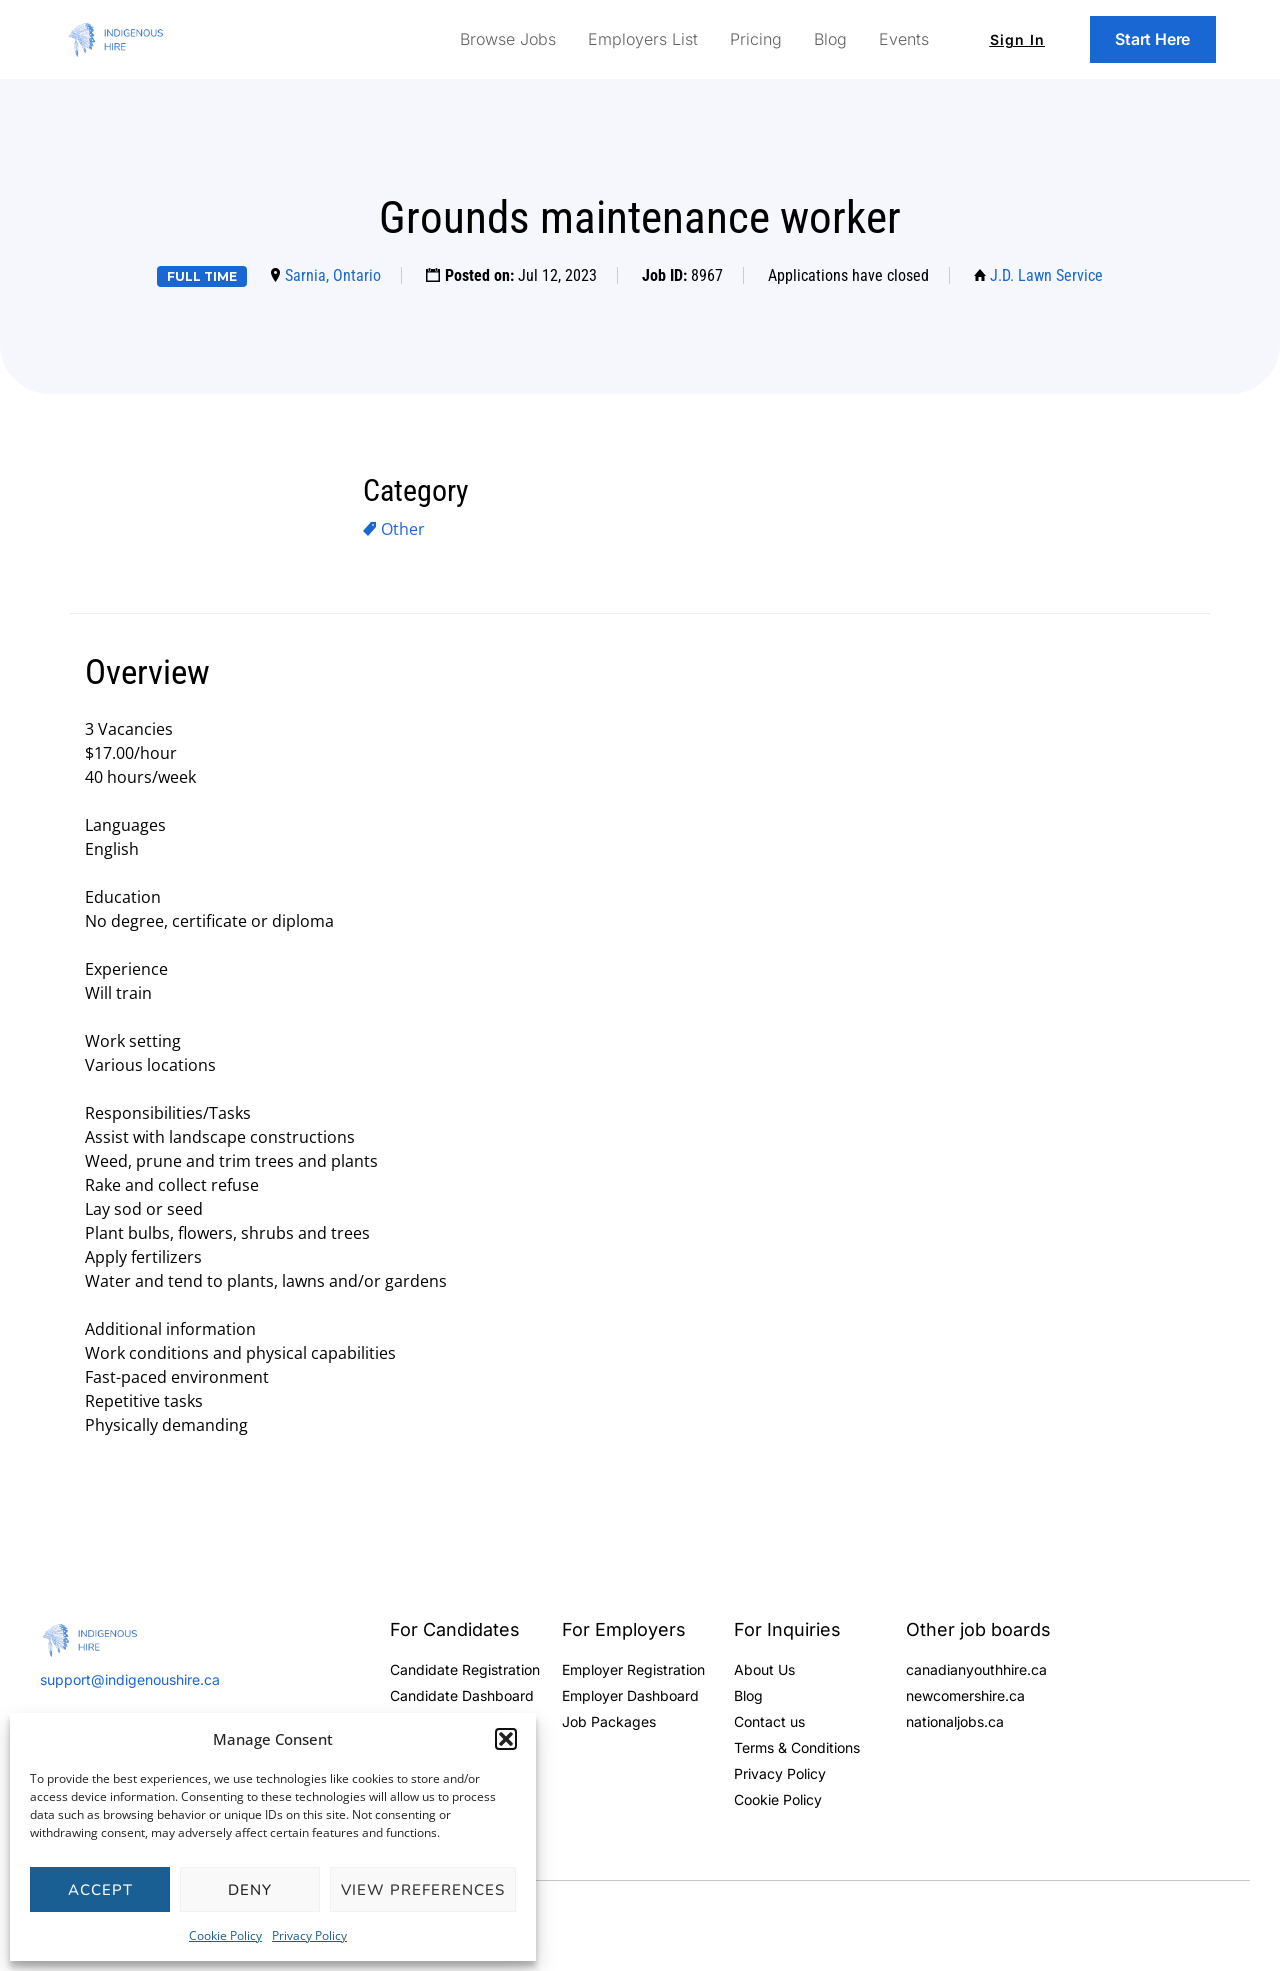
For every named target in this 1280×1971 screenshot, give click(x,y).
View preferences (423, 1890)
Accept (100, 1890)
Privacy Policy (309, 1935)
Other (403, 529)
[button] (506, 1739)
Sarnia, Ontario (333, 275)
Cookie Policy (225, 1935)
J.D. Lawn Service (1046, 275)
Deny (250, 1890)
